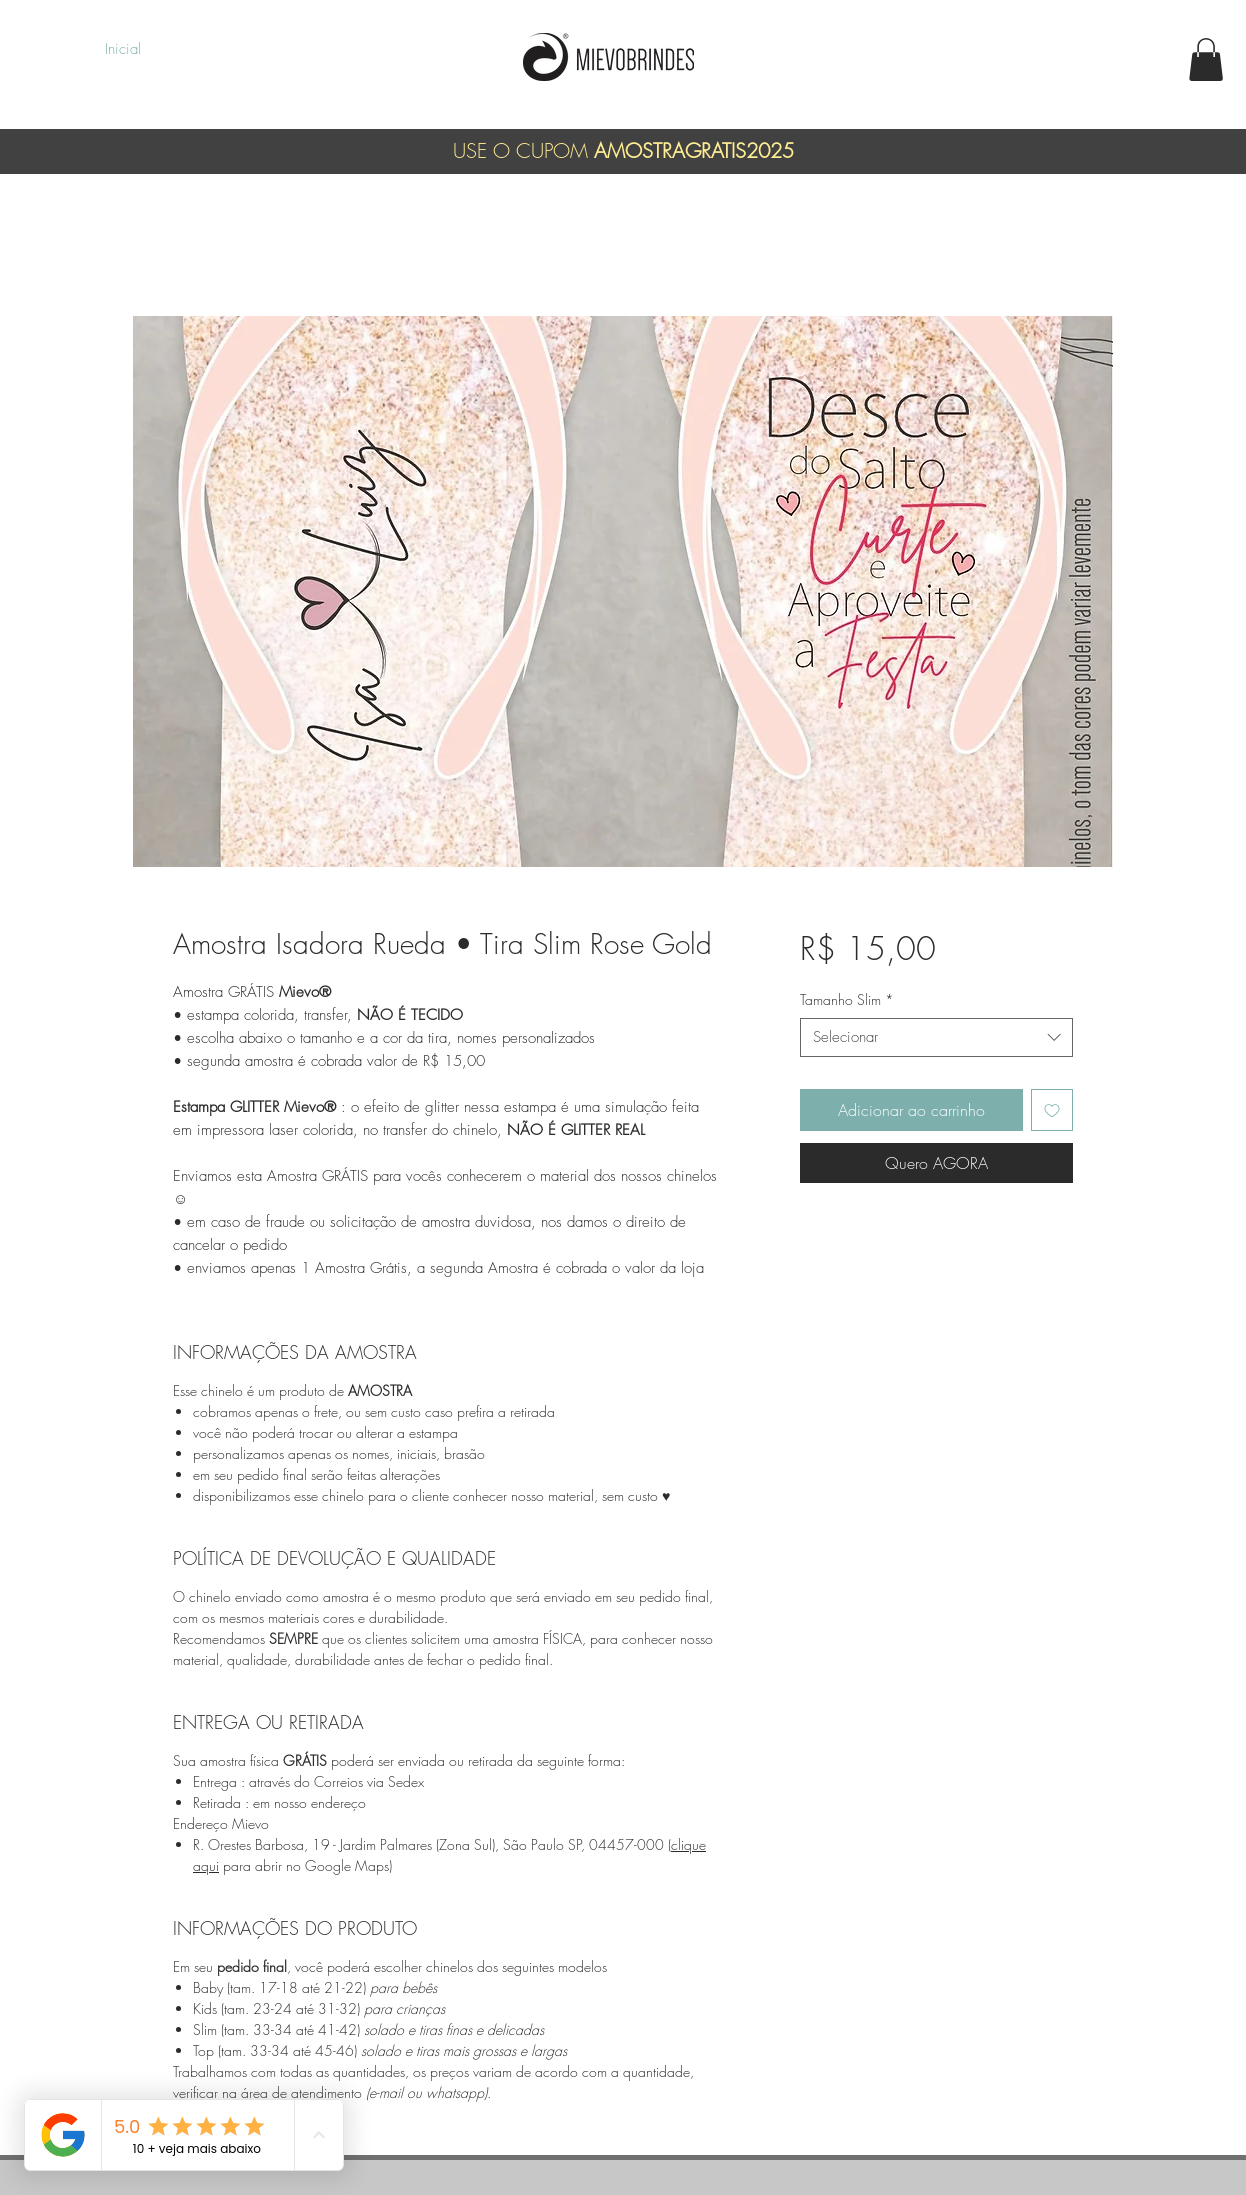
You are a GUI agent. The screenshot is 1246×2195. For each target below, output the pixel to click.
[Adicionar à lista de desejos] (1052, 1110)
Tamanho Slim (847, 999)
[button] (1206, 59)
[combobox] (936, 1037)
